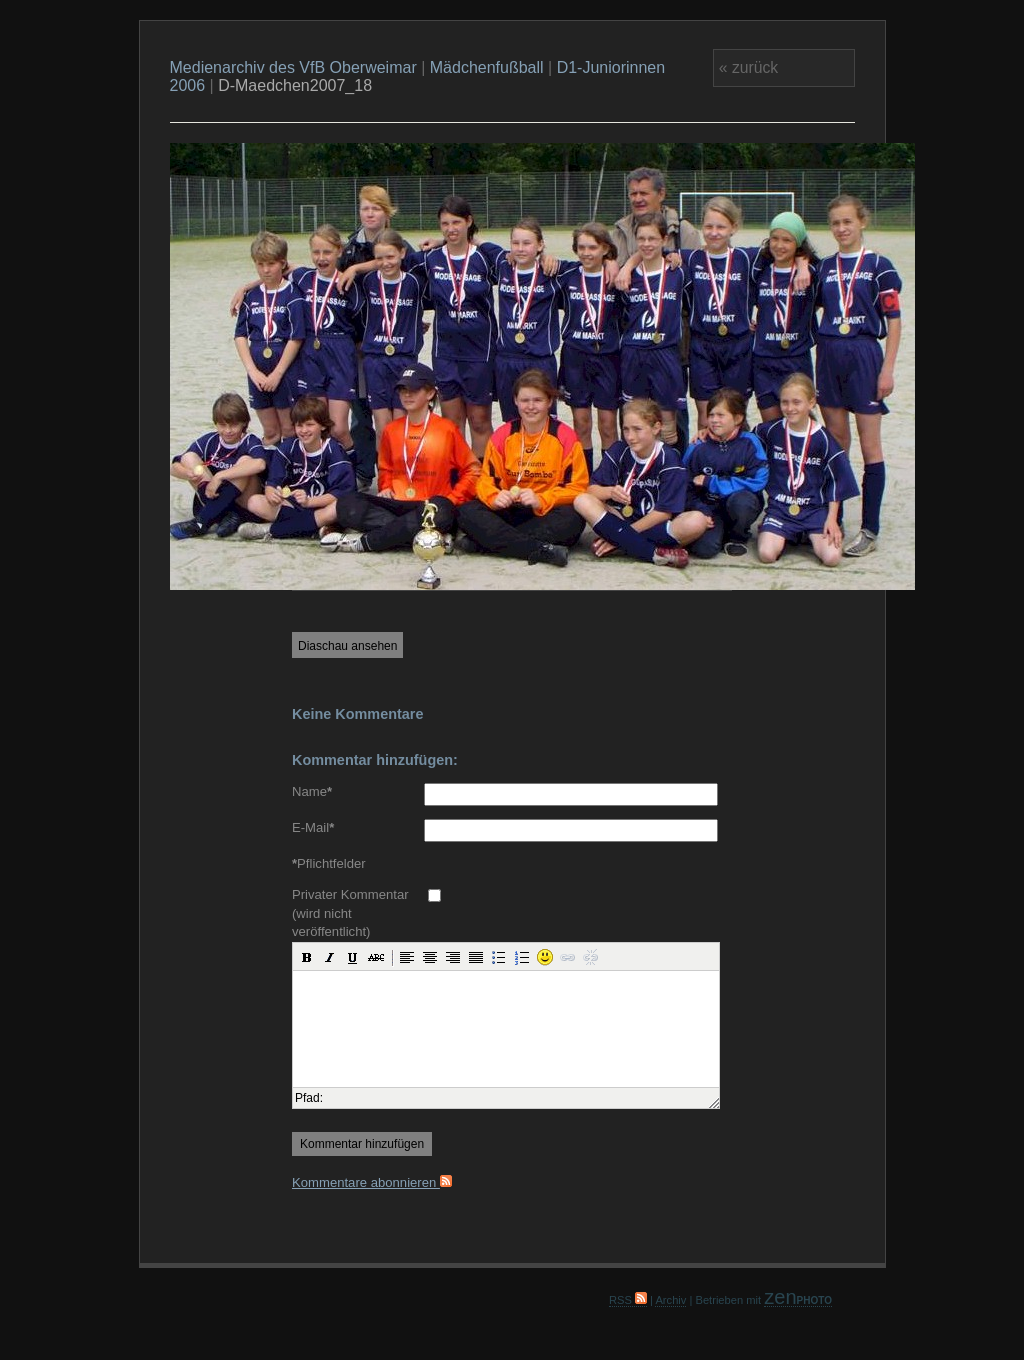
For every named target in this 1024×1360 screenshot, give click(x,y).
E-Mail (313, 827)
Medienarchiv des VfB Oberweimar (293, 67)
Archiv (670, 1300)
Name (312, 791)
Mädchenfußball (487, 67)
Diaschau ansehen (347, 646)
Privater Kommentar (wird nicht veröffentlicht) (350, 913)
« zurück (748, 67)
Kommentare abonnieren (372, 1182)
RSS (628, 1300)
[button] (307, 957)
